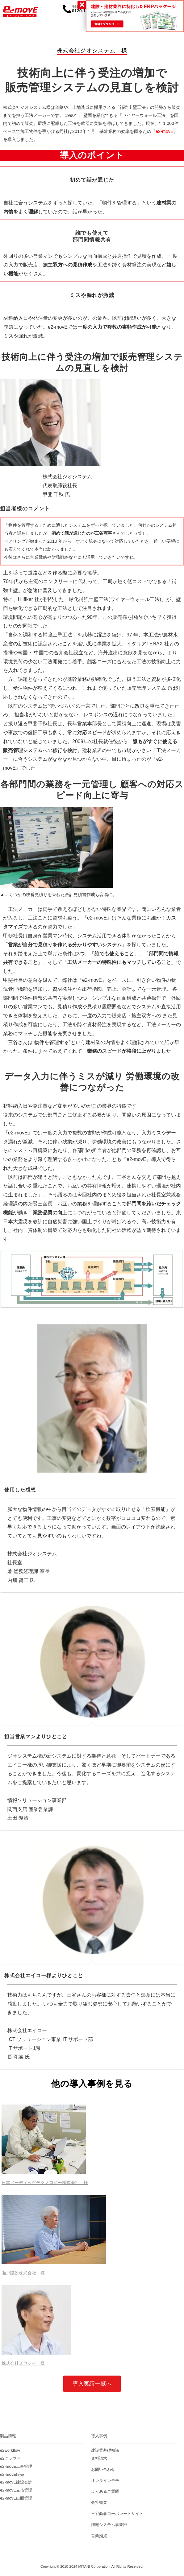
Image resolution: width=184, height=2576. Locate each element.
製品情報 (8, 2436)
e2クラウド (10, 2458)
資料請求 (99, 2458)
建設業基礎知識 (105, 2450)
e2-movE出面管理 (16, 2498)
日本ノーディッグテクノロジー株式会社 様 (45, 2182)
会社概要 (99, 2502)
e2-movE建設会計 (16, 2482)
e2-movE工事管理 (16, 2466)
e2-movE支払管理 (16, 2490)
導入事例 (99, 2436)
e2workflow (10, 2450)
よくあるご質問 (105, 2491)
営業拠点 (99, 2535)
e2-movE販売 (12, 2474)
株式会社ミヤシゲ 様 (23, 2363)
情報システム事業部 (109, 2524)
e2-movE (165, 131)
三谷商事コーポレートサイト (117, 2513)
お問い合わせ (103, 2469)
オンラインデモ (105, 2480)
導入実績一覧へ (92, 2384)
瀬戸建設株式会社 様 (23, 2272)
